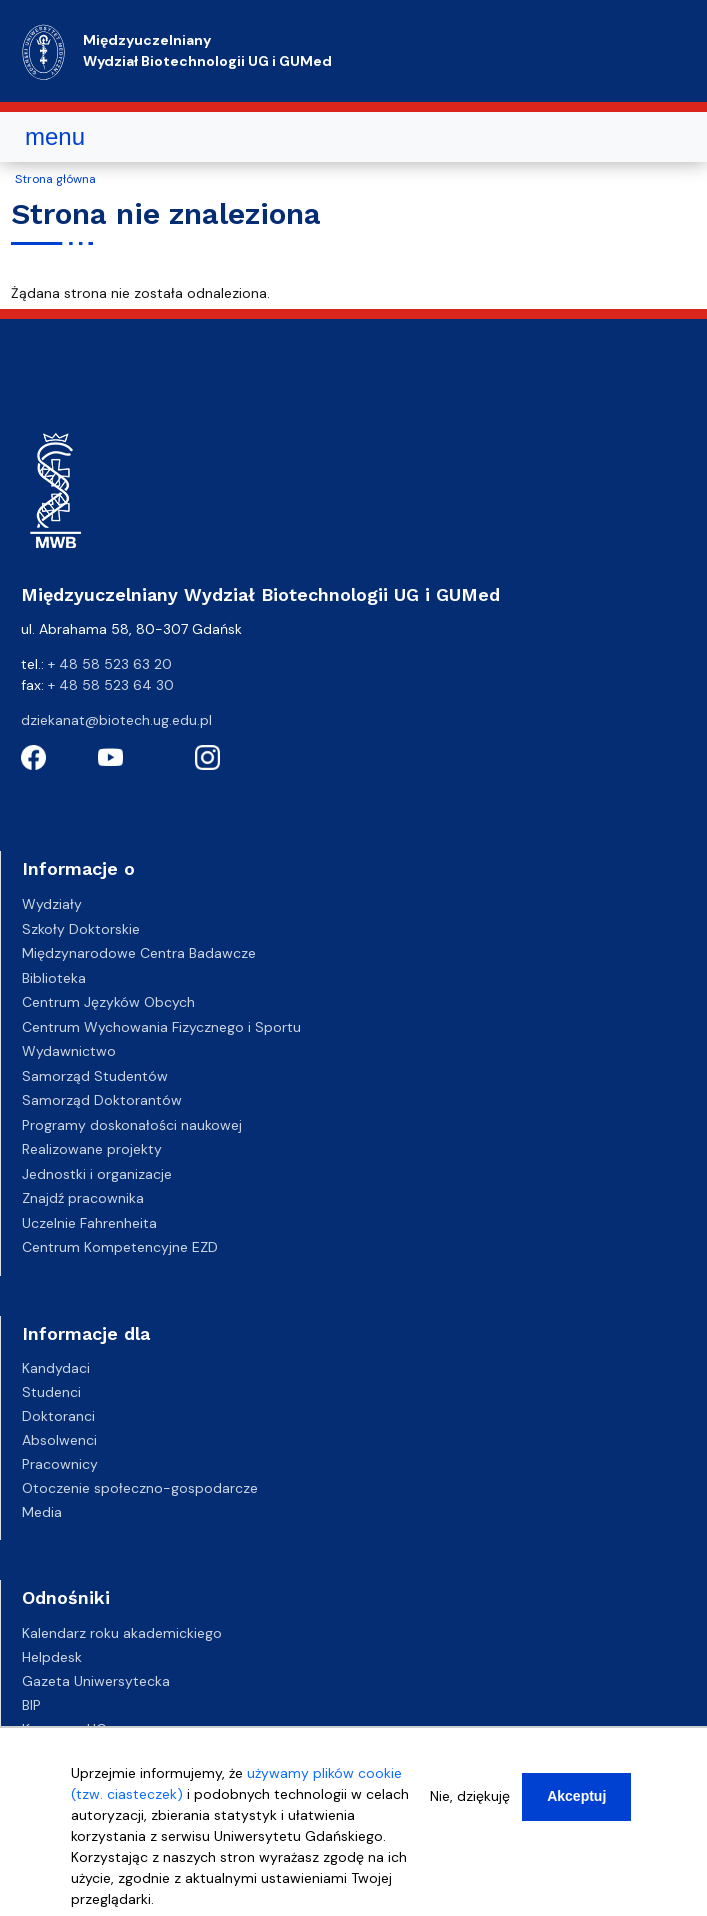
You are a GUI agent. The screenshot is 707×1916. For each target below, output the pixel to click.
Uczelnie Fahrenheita (89, 1223)
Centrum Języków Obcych (108, 1002)
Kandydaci (56, 1368)
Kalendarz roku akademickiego (122, 1633)
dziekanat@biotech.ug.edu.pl (116, 720)
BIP (31, 1705)
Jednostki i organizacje (97, 1174)
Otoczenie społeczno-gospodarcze (140, 1488)
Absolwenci (59, 1440)
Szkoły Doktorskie (81, 929)
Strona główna (55, 179)
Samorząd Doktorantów (102, 1100)
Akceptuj (576, 1801)
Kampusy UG (64, 1729)
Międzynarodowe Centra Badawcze (139, 953)
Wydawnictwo (69, 1051)
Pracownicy (60, 1464)
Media (42, 1512)
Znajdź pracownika (83, 1198)
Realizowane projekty (92, 1149)
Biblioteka (54, 978)
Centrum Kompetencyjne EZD (120, 1247)
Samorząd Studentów (95, 1076)
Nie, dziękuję (470, 1801)
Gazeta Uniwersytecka (96, 1681)
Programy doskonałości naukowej (132, 1125)
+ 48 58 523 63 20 (110, 664)
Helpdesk (52, 1657)
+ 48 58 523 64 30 (111, 685)
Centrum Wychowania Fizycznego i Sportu (161, 1027)
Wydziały (52, 904)
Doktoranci (58, 1416)
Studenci (51, 1392)
